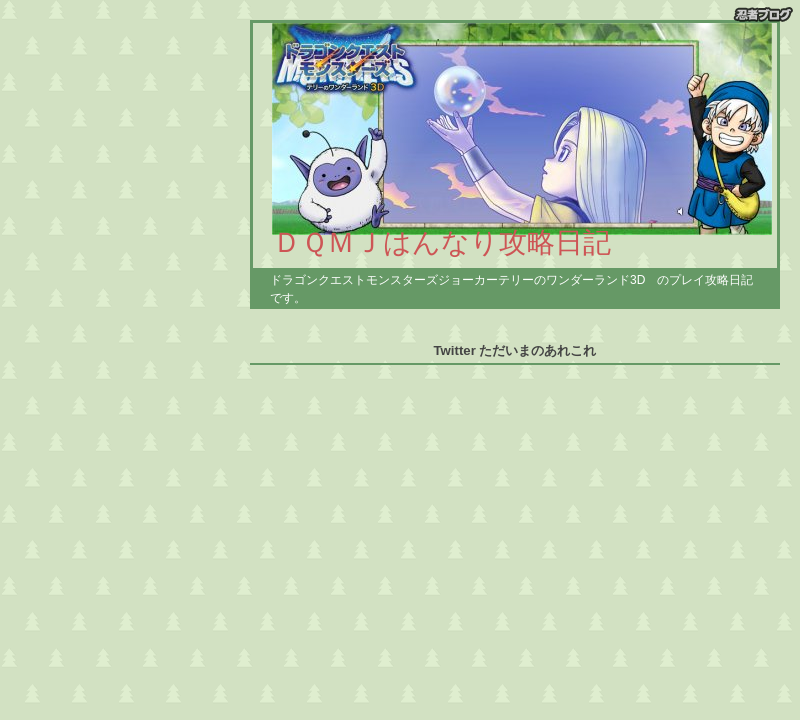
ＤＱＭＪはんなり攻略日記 (442, 242)
